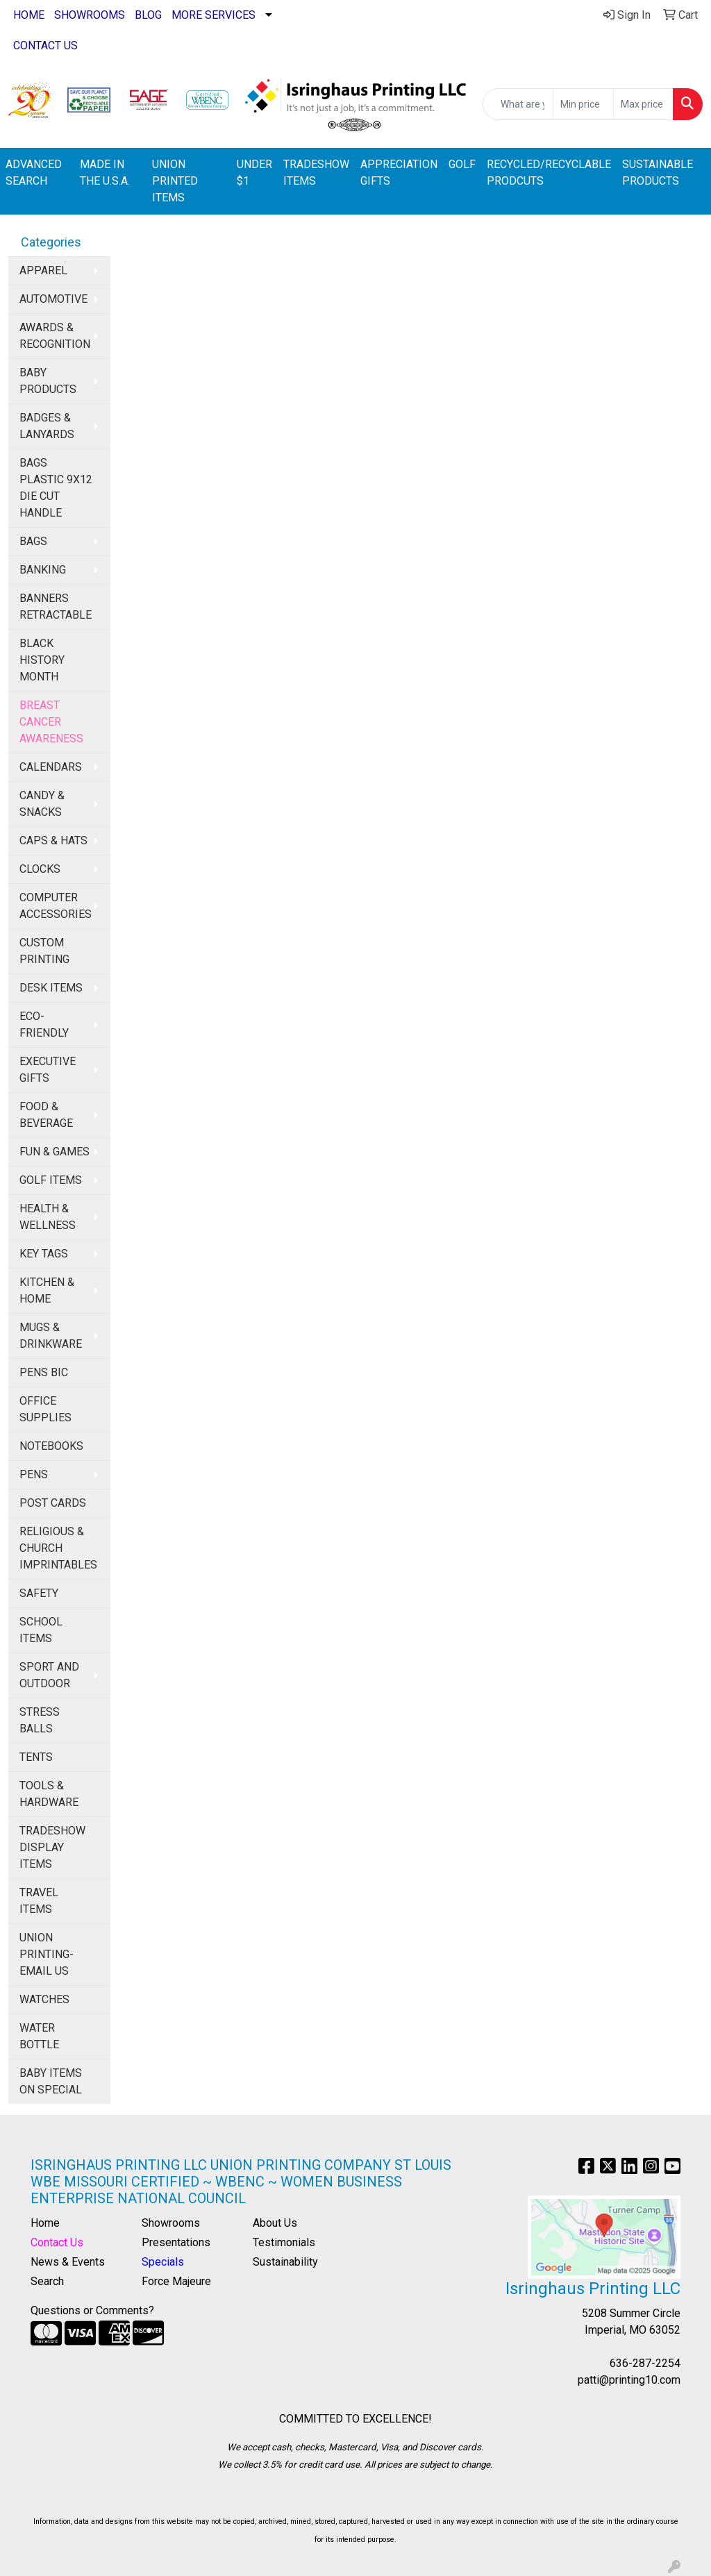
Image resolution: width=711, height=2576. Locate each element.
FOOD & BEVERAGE (46, 1115)
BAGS (33, 541)
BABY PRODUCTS (47, 381)
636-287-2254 (645, 2363)
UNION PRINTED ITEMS (175, 181)
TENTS (36, 1757)
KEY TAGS (43, 1253)
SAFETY (38, 1593)
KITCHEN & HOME (46, 1290)
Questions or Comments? (92, 2310)
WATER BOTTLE (39, 2036)
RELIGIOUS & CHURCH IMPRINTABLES (58, 1548)
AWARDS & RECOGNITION (54, 336)
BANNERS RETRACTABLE (55, 606)
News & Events (68, 2261)
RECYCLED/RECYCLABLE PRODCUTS (549, 172)
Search (47, 2281)
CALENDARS (50, 766)
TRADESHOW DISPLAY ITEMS (52, 1847)
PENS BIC (43, 1372)
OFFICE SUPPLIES (45, 1409)
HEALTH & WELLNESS (47, 1217)
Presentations (176, 2242)
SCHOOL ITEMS (40, 1630)
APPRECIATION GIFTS (398, 172)
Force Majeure (176, 2281)
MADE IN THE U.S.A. (105, 172)
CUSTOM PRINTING (44, 951)
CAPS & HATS (53, 840)
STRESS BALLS (39, 1720)
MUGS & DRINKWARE (50, 1335)
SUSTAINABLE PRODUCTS (657, 172)
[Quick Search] (518, 104)
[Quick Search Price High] (643, 104)
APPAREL (43, 270)
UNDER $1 (254, 172)
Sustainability (285, 2261)
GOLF (462, 164)
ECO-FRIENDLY (44, 1024)
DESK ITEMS (51, 987)
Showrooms (171, 2223)
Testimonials (284, 2242)
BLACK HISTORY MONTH (42, 660)
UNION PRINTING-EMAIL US (46, 1954)
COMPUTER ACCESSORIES (55, 906)
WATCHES (44, 1999)
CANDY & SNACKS (42, 804)
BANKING (42, 569)
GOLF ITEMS (50, 1180)
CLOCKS (39, 869)
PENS (33, 1474)
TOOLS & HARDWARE (48, 1794)
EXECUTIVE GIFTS (47, 1070)
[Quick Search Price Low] (583, 104)
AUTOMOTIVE (53, 299)
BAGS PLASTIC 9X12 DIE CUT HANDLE (55, 487)
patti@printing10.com (629, 2379)
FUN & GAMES (54, 1151)
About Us (275, 2223)
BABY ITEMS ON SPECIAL (50, 2081)
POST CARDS (52, 1502)
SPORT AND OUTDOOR (49, 1675)
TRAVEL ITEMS (38, 1901)
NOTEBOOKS (51, 1446)
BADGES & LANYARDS (46, 426)
